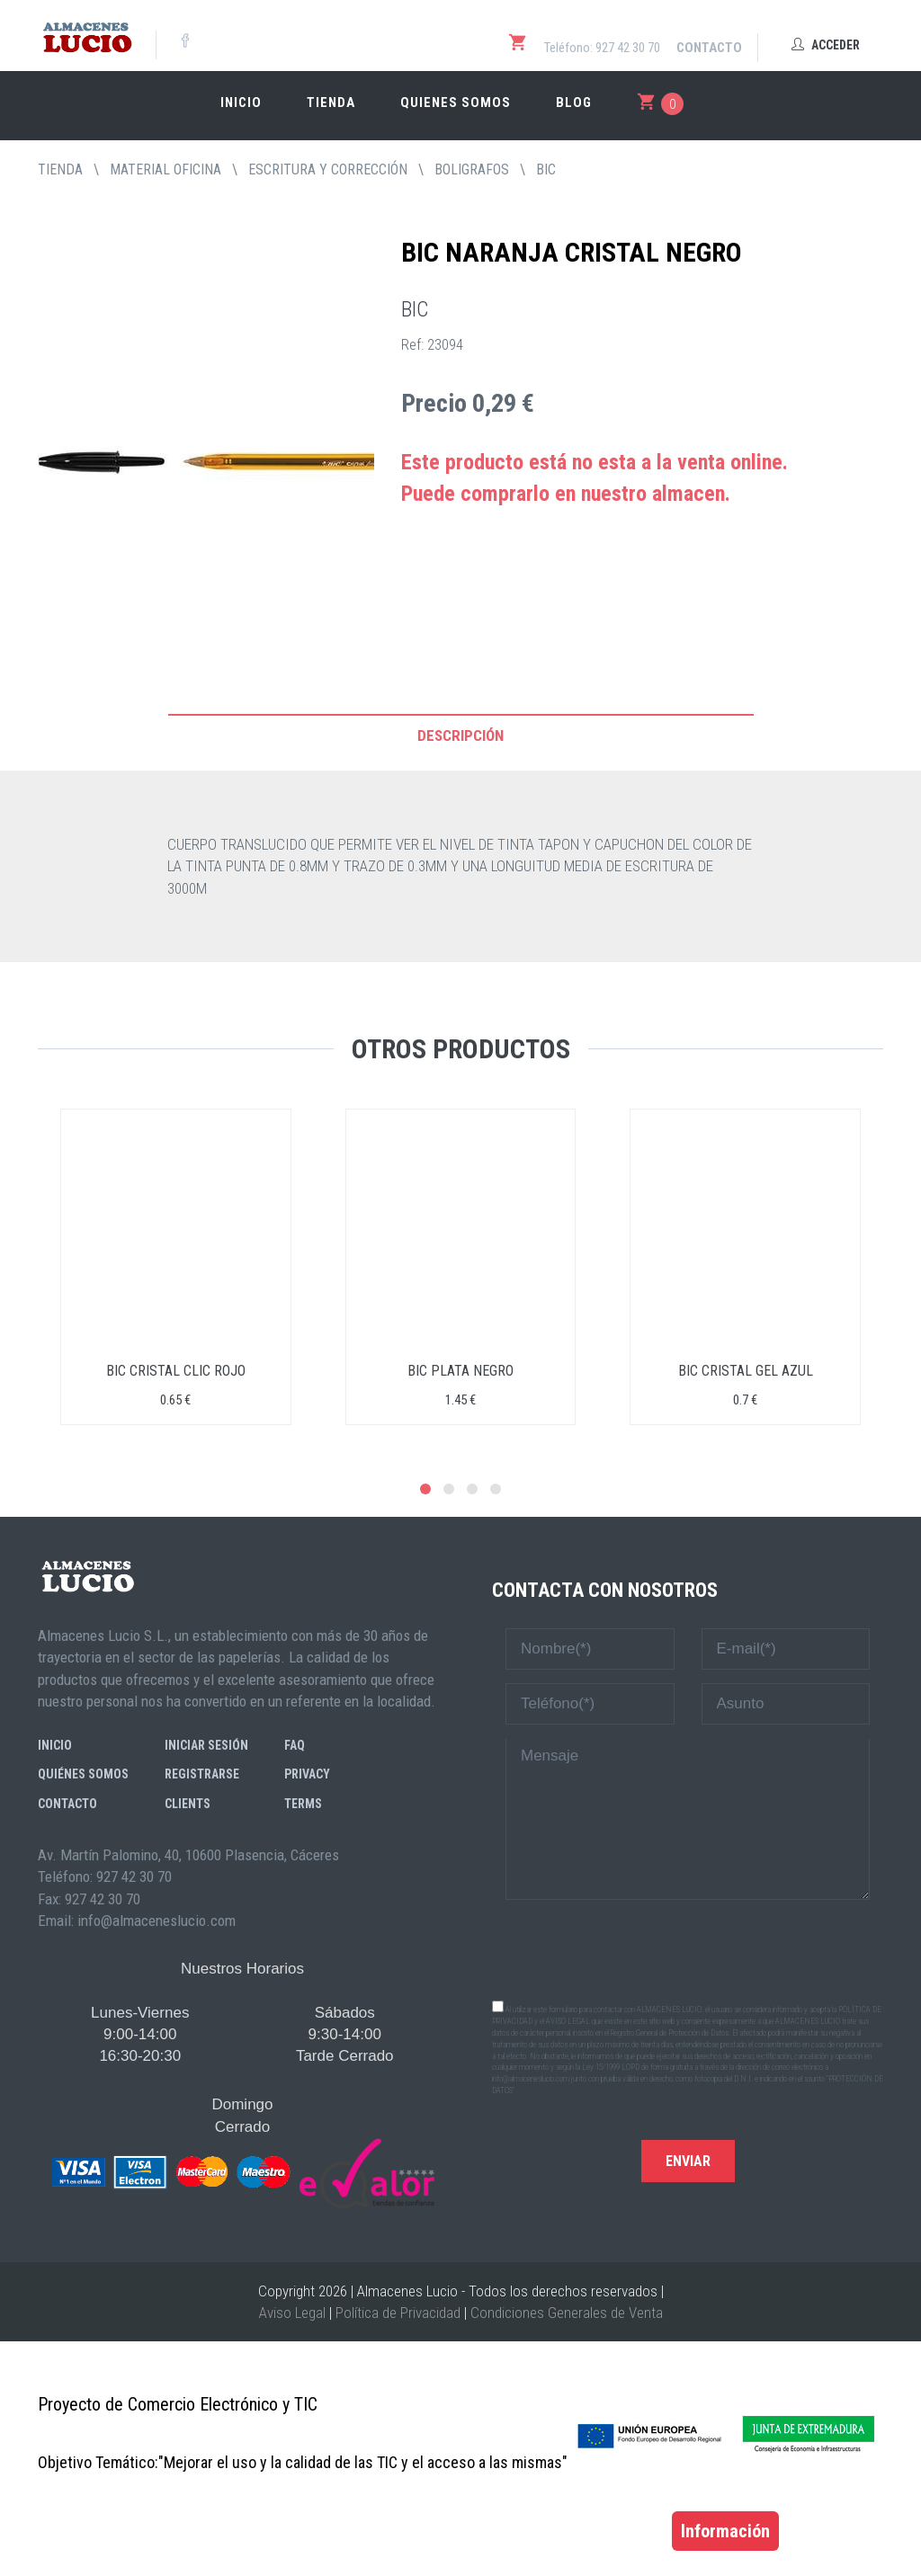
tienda (60, 169)
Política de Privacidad (397, 2313)
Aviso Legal (292, 2313)
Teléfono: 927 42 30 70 (602, 48)
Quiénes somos (83, 1774)
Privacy (307, 1774)
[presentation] (688, 1948)
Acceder (825, 45)
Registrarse (202, 1774)
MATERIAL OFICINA (165, 169)
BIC (546, 169)
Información (725, 2531)
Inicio (241, 102)
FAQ (294, 1745)
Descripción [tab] (460, 735)
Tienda (331, 102)
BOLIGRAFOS (471, 169)
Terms (303, 1803)
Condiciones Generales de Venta (566, 2313)
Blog (574, 102)
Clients (187, 1803)
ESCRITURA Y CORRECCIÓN (327, 169)
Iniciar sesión (206, 1745)
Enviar (688, 2161)
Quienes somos (455, 102)
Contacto (709, 48)
